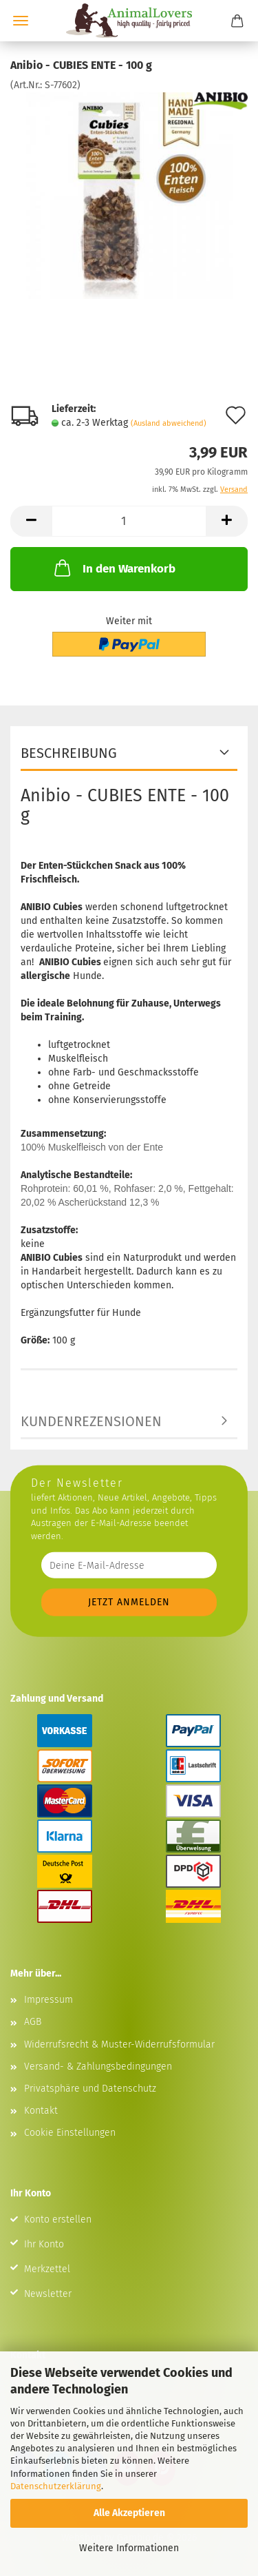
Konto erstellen (58, 2219)
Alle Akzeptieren (129, 2513)
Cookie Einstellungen (70, 2133)
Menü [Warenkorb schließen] (20, 20)
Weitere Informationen (129, 2548)
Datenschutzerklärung (55, 2486)
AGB (32, 2022)
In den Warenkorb (113, 568)
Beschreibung (69, 753)
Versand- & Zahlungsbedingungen (98, 2066)
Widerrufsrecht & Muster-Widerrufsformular (119, 2044)
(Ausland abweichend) (168, 423)
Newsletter (48, 2294)
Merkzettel (47, 2269)
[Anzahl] (129, 521)
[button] (31, 521)
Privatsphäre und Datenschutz (90, 2088)
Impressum (48, 2000)
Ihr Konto (44, 2244)
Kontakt (41, 2110)
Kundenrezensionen (91, 1421)
